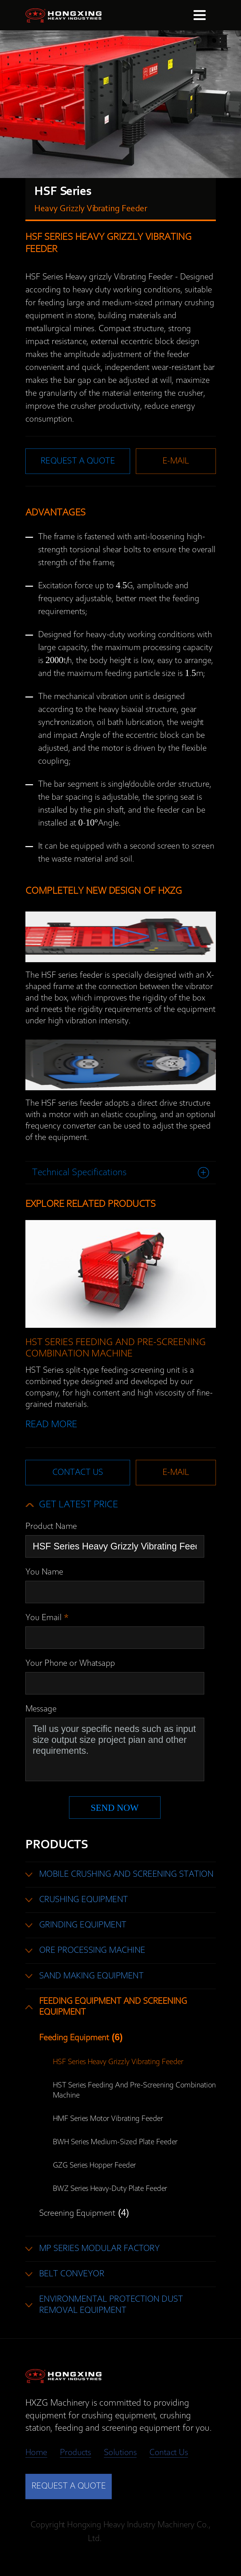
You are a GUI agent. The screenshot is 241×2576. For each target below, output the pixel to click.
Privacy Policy (128, 2538)
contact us (77, 1472)
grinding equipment (82, 1925)
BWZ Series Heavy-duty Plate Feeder (110, 2189)
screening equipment (84, 2212)
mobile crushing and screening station (126, 1874)
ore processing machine (92, 1950)
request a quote (78, 461)
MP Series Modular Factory (99, 2248)
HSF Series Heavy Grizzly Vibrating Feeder (118, 2062)
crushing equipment (83, 1899)
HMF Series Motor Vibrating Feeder (108, 2119)
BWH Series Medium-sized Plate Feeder (115, 2142)
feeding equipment (81, 2037)
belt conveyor (71, 2274)
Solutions (120, 2452)
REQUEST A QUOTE (68, 2486)
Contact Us (168, 2452)
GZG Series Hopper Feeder (94, 2165)
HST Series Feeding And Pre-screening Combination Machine (134, 2090)
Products (75, 2452)
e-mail (176, 461)
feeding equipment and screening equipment (113, 2007)
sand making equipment (91, 1976)
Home (36, 2452)
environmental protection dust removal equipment (111, 2305)
